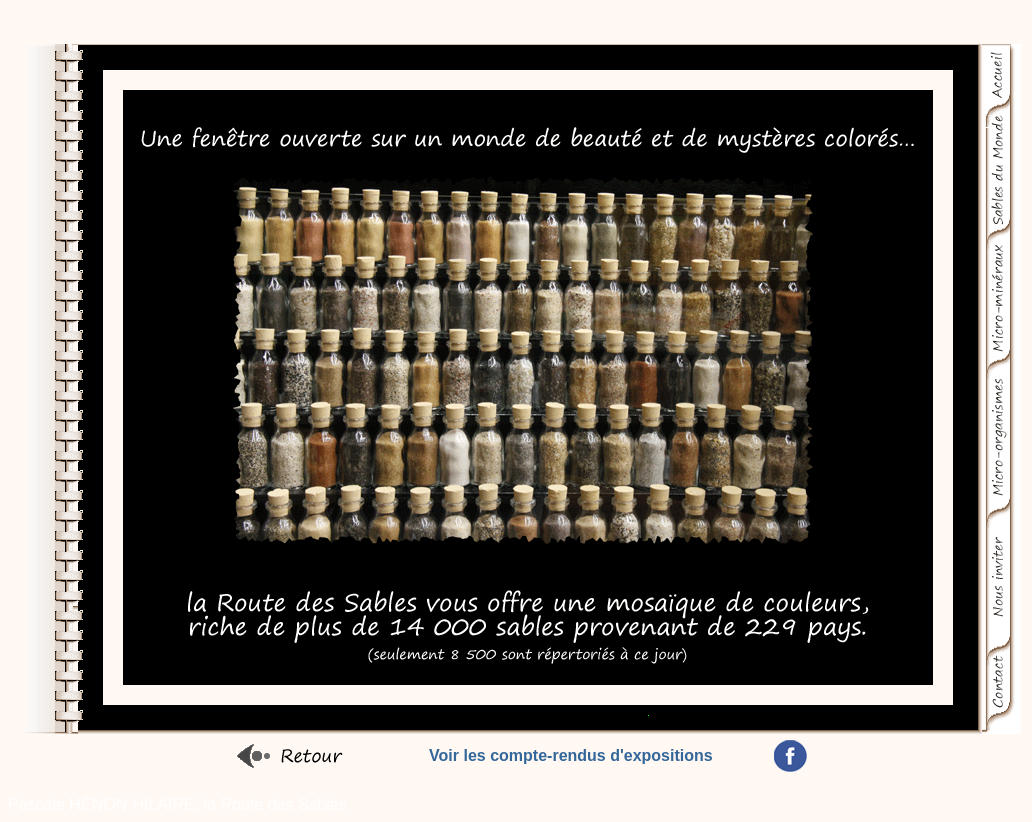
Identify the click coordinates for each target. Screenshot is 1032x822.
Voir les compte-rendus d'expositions (571, 755)
